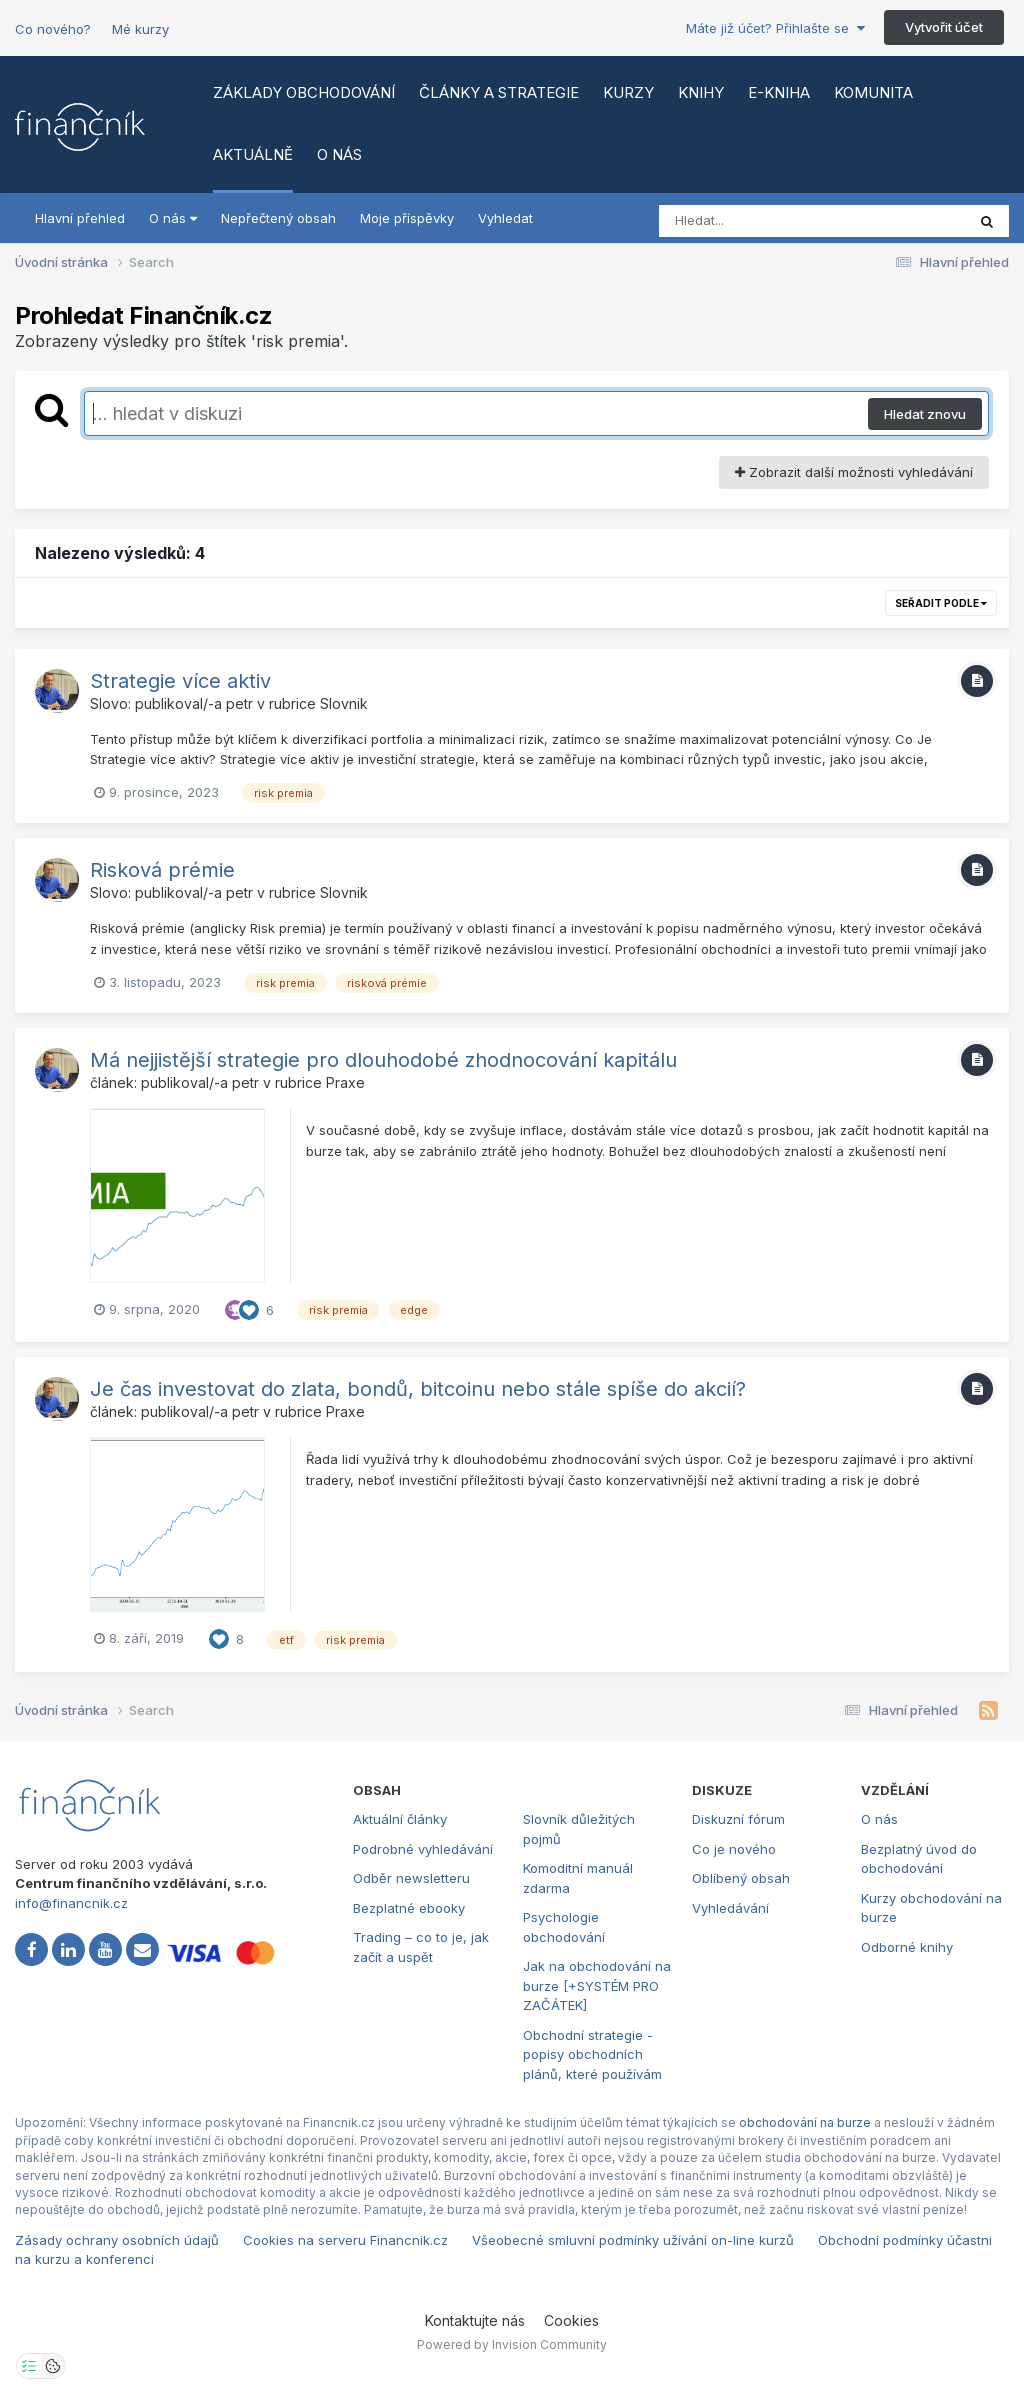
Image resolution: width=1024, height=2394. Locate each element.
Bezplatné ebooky (409, 1908)
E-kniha (779, 92)
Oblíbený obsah (741, 1878)
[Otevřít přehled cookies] (53, 2366)
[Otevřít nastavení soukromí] (29, 2366)
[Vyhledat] (774, 221)
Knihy (701, 92)
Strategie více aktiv (180, 681)
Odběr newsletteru (411, 1878)
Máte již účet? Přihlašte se (775, 28)
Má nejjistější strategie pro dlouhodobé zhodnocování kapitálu (383, 1060)
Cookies (571, 2320)
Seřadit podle (941, 603)
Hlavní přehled (80, 218)
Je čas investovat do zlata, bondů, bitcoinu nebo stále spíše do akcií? (418, 1389)
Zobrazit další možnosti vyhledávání (854, 472)
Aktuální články (400, 1819)
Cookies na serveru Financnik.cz (345, 2240)
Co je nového (734, 1849)
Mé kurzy (140, 29)
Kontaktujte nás (475, 2320)
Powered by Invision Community (512, 2344)
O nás (339, 154)
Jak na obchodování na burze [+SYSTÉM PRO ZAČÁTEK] (597, 1985)
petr (239, 703)
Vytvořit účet (944, 27)
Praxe (345, 1082)
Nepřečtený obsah (278, 218)
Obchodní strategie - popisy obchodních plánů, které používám (592, 2054)
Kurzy (628, 92)
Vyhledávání (730, 1908)
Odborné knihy (907, 1947)
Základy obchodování (304, 92)
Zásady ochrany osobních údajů (117, 2240)
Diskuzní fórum (738, 1819)
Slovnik (344, 703)
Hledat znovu (925, 414)
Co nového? (53, 29)
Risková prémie (162, 870)
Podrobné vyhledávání (423, 1849)
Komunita (873, 92)
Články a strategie (499, 92)
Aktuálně (253, 154)
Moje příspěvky (407, 218)
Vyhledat (505, 218)
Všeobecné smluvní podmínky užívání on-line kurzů (633, 2240)
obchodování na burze (805, 2122)
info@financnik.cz (71, 1903)
